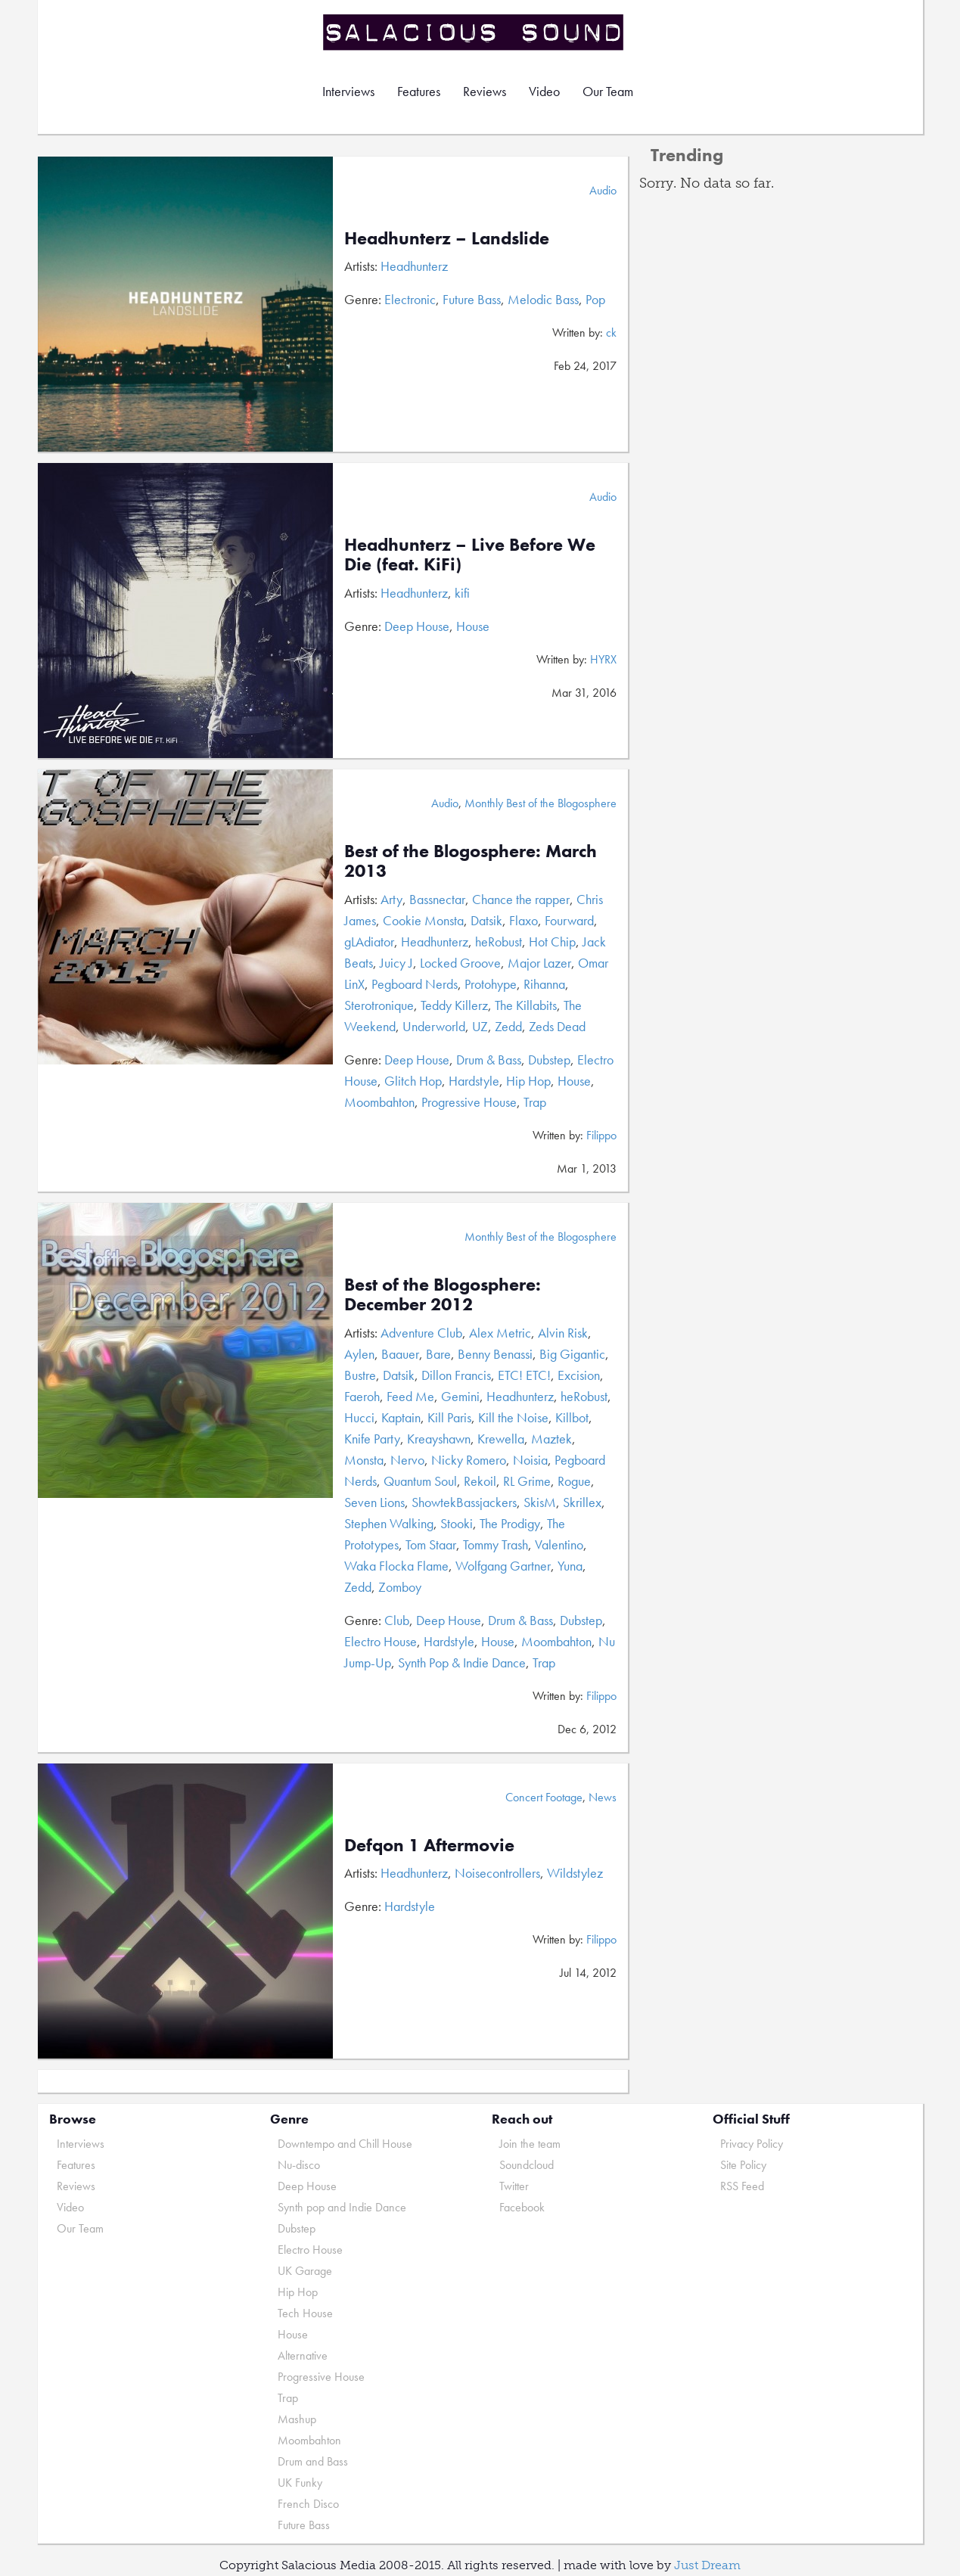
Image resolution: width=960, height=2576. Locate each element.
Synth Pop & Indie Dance (462, 1662)
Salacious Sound (474, 32)
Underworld (433, 1026)
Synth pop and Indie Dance (342, 2207)
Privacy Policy (751, 2144)
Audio (603, 190)
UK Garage (305, 2271)
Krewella (500, 1438)
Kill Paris (449, 1417)
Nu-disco (299, 2165)
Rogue (574, 1481)
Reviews (484, 91)
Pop (595, 299)
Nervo (407, 1459)
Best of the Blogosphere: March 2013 (470, 860)
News (603, 1797)
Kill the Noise (513, 1417)
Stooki (456, 1523)
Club (396, 1620)
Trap (534, 1102)
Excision (579, 1375)
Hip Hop (528, 1080)
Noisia (530, 1459)
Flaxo (523, 920)
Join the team (530, 2144)
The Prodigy (510, 1523)
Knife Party (372, 1438)
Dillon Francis (456, 1375)
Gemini (460, 1396)
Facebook (522, 2207)
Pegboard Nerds (414, 984)
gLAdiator (369, 941)
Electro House (380, 1641)
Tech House (305, 2313)
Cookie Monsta (423, 920)
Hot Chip (552, 941)
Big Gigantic (572, 1354)
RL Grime (527, 1481)
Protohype (490, 984)
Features (418, 91)
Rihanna (544, 984)
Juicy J (396, 962)
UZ (480, 1026)
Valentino (559, 1544)
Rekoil (480, 1481)
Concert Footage (544, 1797)
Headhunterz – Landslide (446, 238)
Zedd (508, 1026)
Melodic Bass (543, 299)
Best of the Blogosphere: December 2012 (442, 1294)
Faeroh (362, 1396)
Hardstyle (474, 1080)
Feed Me (410, 1396)
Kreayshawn (439, 1438)
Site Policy (743, 2165)
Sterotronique (379, 1005)
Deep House (416, 626)
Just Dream (707, 2565)
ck (611, 332)
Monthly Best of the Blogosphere (540, 803)
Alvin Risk (563, 1332)
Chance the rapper (521, 899)
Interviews (348, 91)
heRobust (498, 941)
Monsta (364, 1459)
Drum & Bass (488, 1059)
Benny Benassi (495, 1354)
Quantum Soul (420, 1481)
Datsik (486, 920)
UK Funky (300, 2483)
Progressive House (469, 1102)
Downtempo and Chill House (345, 2144)
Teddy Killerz (454, 1005)
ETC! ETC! (524, 1375)
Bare (438, 1354)
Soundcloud (526, 2165)
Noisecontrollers (497, 1873)
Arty (391, 899)
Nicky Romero (468, 1459)
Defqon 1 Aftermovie (429, 1845)
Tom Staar (430, 1544)
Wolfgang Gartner (503, 1565)
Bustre (360, 1375)
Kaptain (401, 1417)
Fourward (569, 920)
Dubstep (549, 1059)
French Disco (308, 2504)
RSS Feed (742, 2186)
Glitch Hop (413, 1080)
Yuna (570, 1565)
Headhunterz (414, 266)
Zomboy (399, 1587)
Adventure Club (421, 1332)
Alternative (303, 2355)
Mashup (297, 2419)
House (472, 626)
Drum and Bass (313, 2461)
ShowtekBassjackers (464, 1502)
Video (544, 91)
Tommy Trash (495, 1544)
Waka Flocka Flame (396, 1565)
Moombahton (379, 1102)
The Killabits (526, 1005)
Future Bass (472, 299)
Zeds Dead (557, 1026)
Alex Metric (500, 1332)
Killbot (572, 1417)
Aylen (359, 1354)
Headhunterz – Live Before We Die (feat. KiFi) (469, 554)
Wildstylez (575, 1873)
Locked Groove (460, 962)
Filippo (601, 1135)
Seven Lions (374, 1502)
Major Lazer (539, 962)
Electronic (410, 299)
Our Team (608, 91)
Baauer (400, 1354)
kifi (462, 592)
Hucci (359, 1417)
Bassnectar (437, 899)
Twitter (514, 2186)
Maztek (551, 1438)
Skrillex (582, 1502)
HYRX (603, 659)
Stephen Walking (388, 1523)
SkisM (539, 1502)
